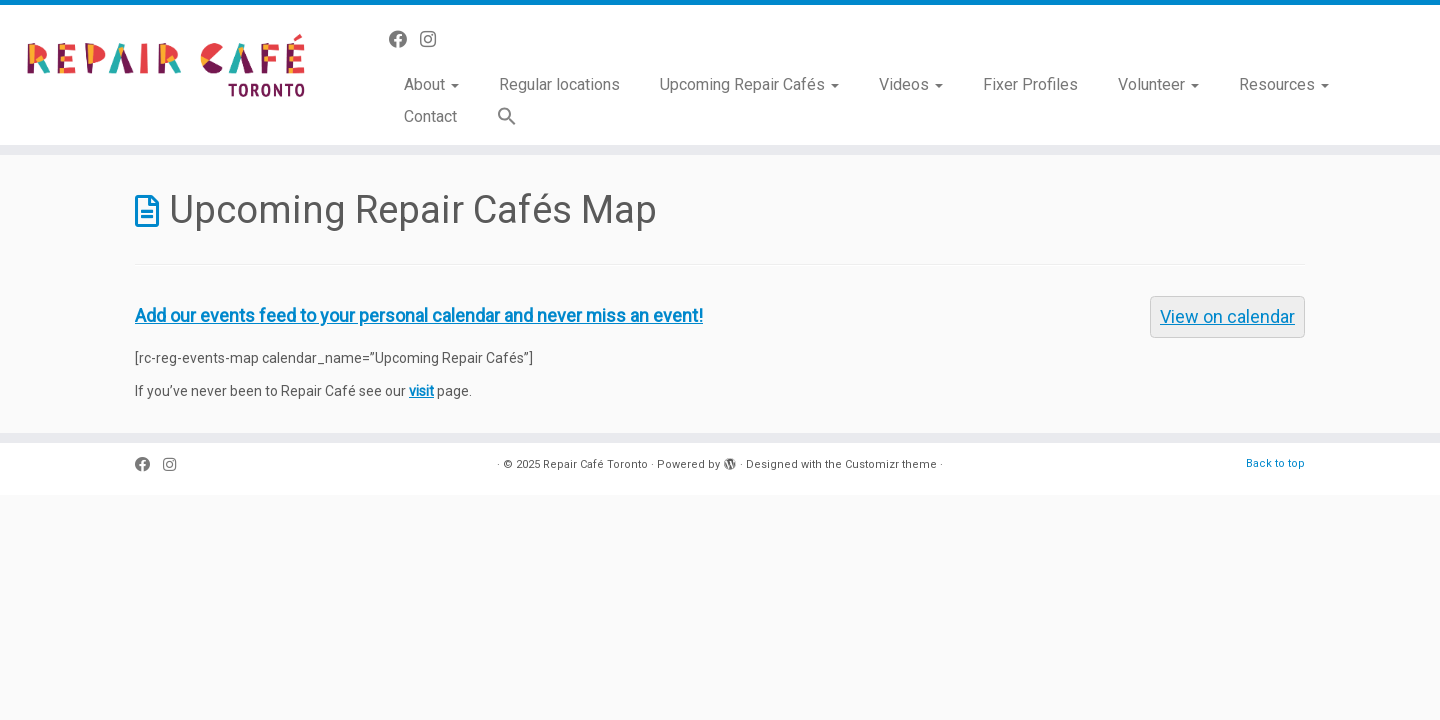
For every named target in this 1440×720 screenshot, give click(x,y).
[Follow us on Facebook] (404, 39)
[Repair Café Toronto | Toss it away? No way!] (166, 70)
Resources (1284, 84)
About (431, 84)
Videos (911, 84)
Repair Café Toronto (595, 464)
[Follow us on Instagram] (434, 39)
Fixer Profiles (1030, 84)
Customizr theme (891, 464)
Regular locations (559, 84)
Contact (430, 116)
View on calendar (1227, 316)
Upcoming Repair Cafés (749, 84)
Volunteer (1158, 84)
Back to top (1275, 463)
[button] (497, 117)
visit (421, 391)
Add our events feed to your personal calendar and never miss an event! (419, 315)
